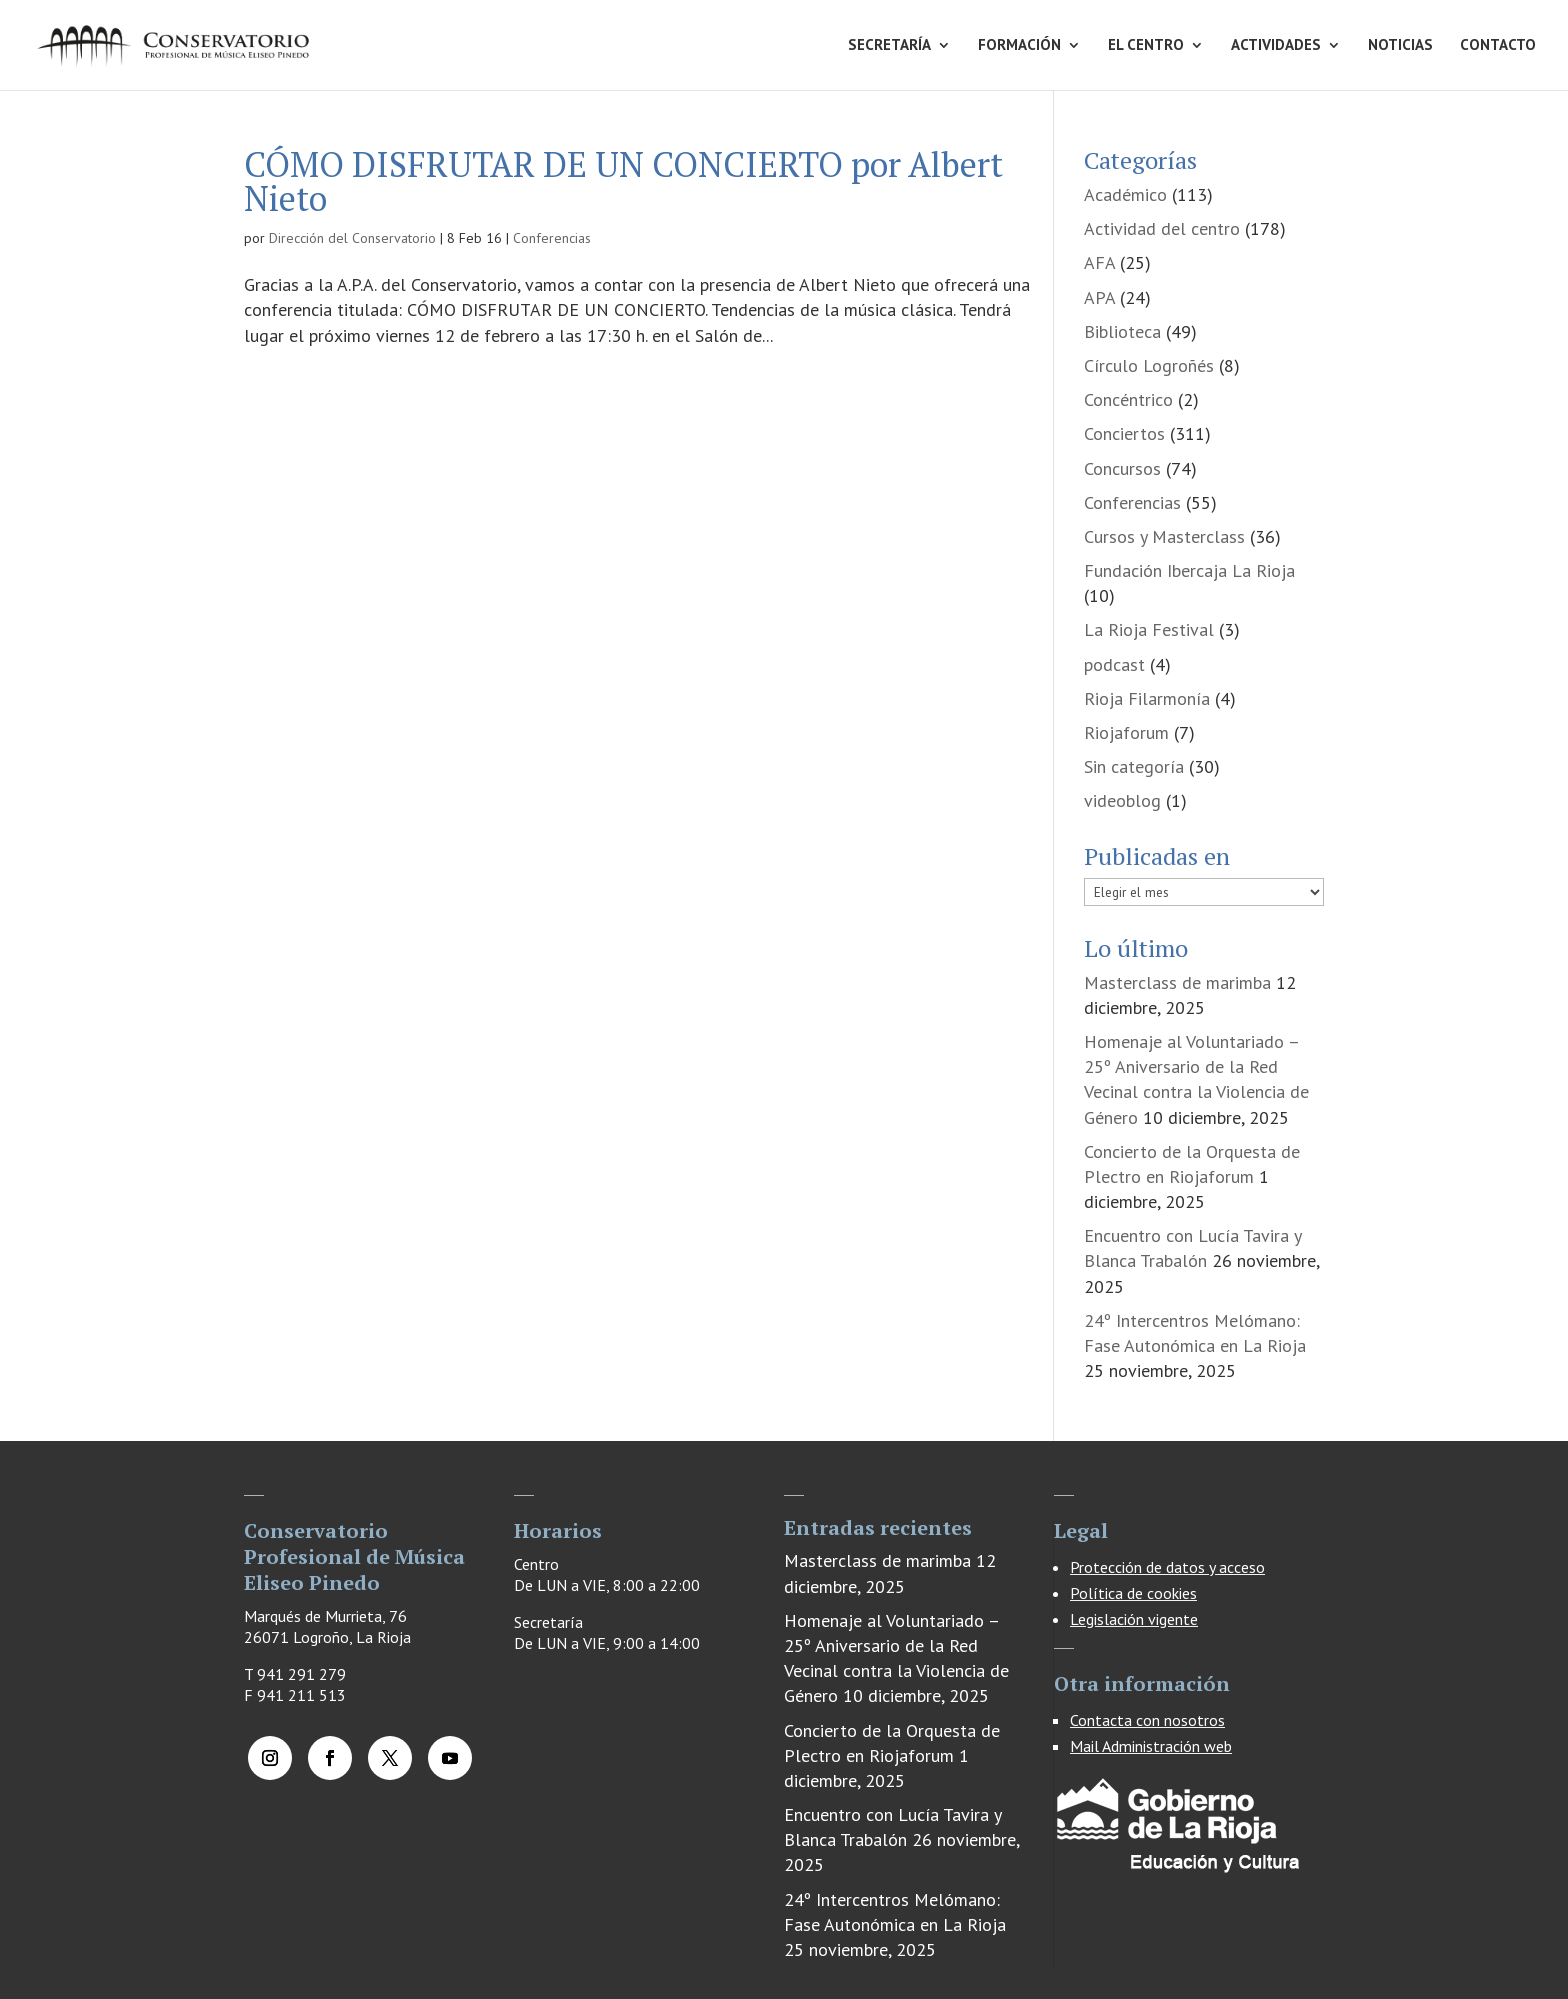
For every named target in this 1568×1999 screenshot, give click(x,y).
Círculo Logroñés (1149, 365)
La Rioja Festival (1149, 629)
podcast (1114, 664)
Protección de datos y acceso (1167, 1567)
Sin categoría (1134, 766)
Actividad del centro (1162, 228)
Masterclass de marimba (1177, 982)
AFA (1099, 262)
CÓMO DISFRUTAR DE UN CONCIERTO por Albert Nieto (623, 181)
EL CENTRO (1146, 46)
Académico (1125, 194)
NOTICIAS (1400, 46)
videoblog (1122, 800)
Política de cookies (1133, 1593)
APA (1099, 297)
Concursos (1122, 468)
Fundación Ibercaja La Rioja (1189, 570)
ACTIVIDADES (1276, 46)
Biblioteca (1122, 331)
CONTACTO (1498, 46)
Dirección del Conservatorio (352, 238)
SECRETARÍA (889, 46)
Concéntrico (1128, 399)
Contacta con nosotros (1147, 1720)
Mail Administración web (1151, 1746)
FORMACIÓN (1019, 46)
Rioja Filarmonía (1147, 698)
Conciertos (1124, 433)
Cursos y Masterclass (1164, 536)
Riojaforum (1126, 732)
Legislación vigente (1134, 1619)
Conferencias (552, 238)
